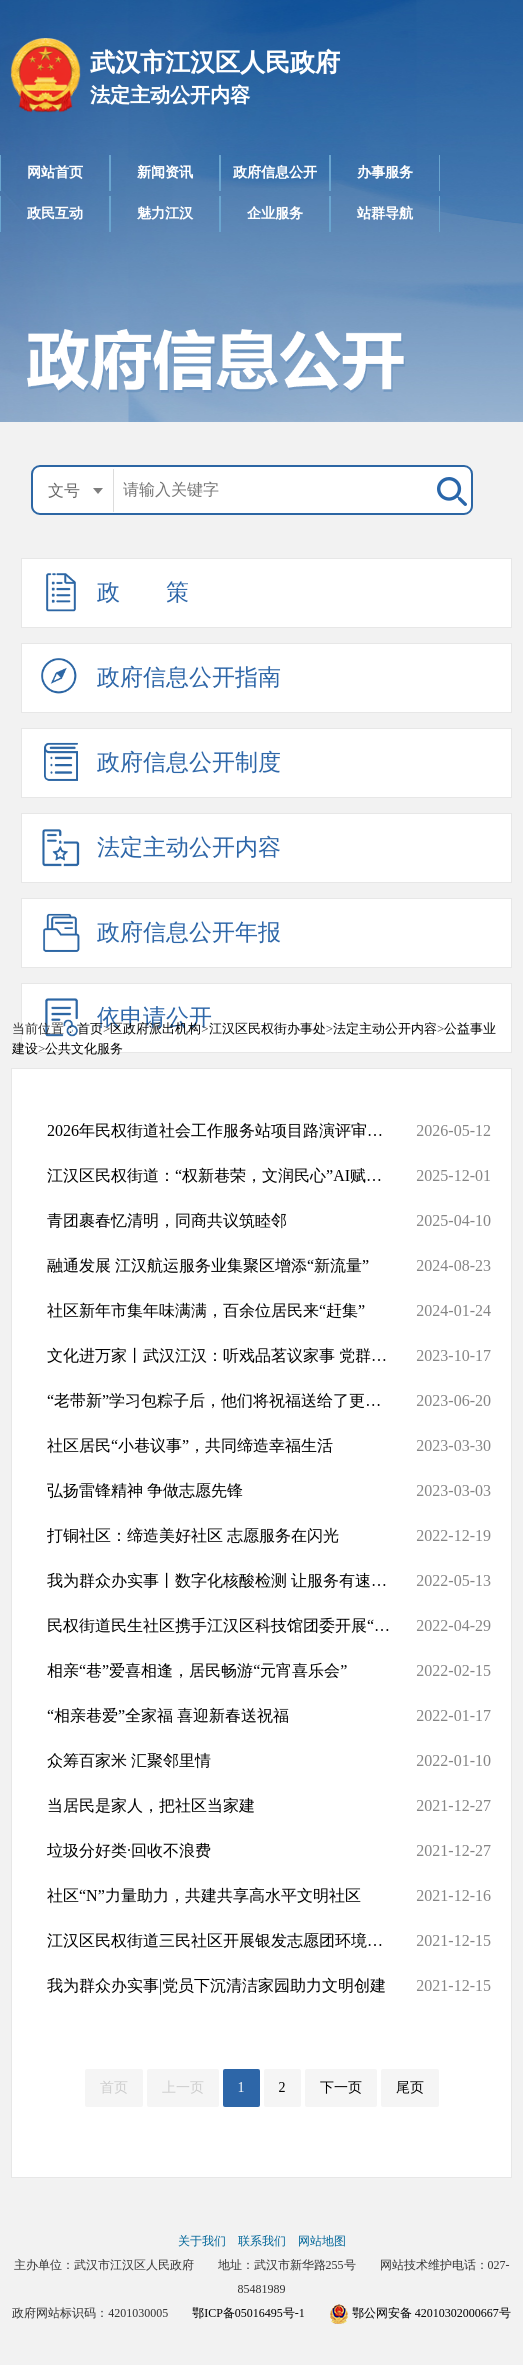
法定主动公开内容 (306, 35)
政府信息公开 (275, 172)
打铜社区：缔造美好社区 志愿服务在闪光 (229, 1536)
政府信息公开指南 (161, 677)
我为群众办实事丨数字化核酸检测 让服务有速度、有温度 (229, 1581)
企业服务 (275, 213)
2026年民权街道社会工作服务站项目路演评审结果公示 (229, 1131)
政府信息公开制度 (161, 762)
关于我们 (202, 2241)
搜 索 (448, 490)
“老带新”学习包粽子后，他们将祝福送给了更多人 (229, 1401)
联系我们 (262, 2241)
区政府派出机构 (155, 1028)
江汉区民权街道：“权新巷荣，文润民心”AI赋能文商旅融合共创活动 (229, 1176)
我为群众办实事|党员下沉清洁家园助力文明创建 (229, 1986)
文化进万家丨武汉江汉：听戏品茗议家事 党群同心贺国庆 (229, 1356)
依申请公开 (126, 1017)
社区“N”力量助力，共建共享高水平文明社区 (229, 1896)
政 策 (115, 592)
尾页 (410, 2087)
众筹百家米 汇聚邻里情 (229, 1761)
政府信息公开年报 (161, 932)
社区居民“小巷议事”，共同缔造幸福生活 (229, 1446)
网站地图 (322, 2241)
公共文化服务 (84, 1048)
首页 (90, 1028)
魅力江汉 (165, 213)
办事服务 (385, 172)
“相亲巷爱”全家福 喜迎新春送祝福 (229, 1716)
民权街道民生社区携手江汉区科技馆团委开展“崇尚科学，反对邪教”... (229, 1626)
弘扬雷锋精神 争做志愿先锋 (229, 1491)
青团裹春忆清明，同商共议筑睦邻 (229, 1221)
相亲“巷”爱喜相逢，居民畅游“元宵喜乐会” (229, 1671)
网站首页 (55, 172)
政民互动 (55, 213)
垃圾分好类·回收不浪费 (229, 1851)
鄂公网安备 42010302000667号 (420, 2313)
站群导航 (385, 213)
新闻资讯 (165, 172)
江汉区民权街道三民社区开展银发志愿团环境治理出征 (229, 1941)
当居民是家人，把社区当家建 (229, 1806)
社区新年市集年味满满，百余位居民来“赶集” (229, 1311)
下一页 (341, 2087)
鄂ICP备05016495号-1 (248, 2313)
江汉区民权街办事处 (267, 1028)
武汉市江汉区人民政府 (275, 12)
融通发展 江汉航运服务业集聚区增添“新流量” (229, 1266)
